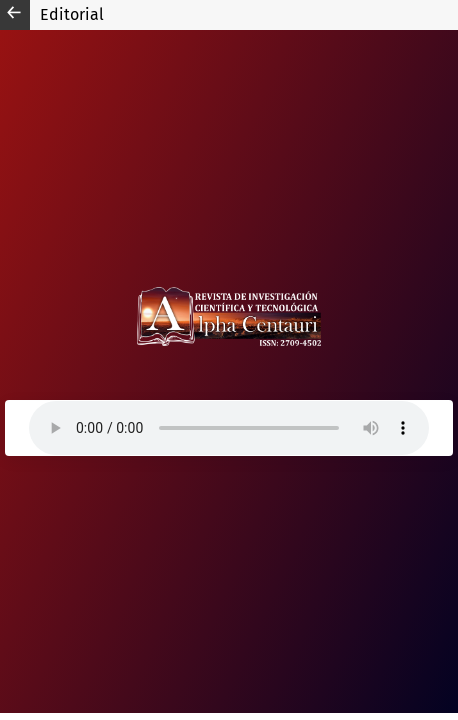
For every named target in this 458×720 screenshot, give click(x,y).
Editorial (72, 14)
